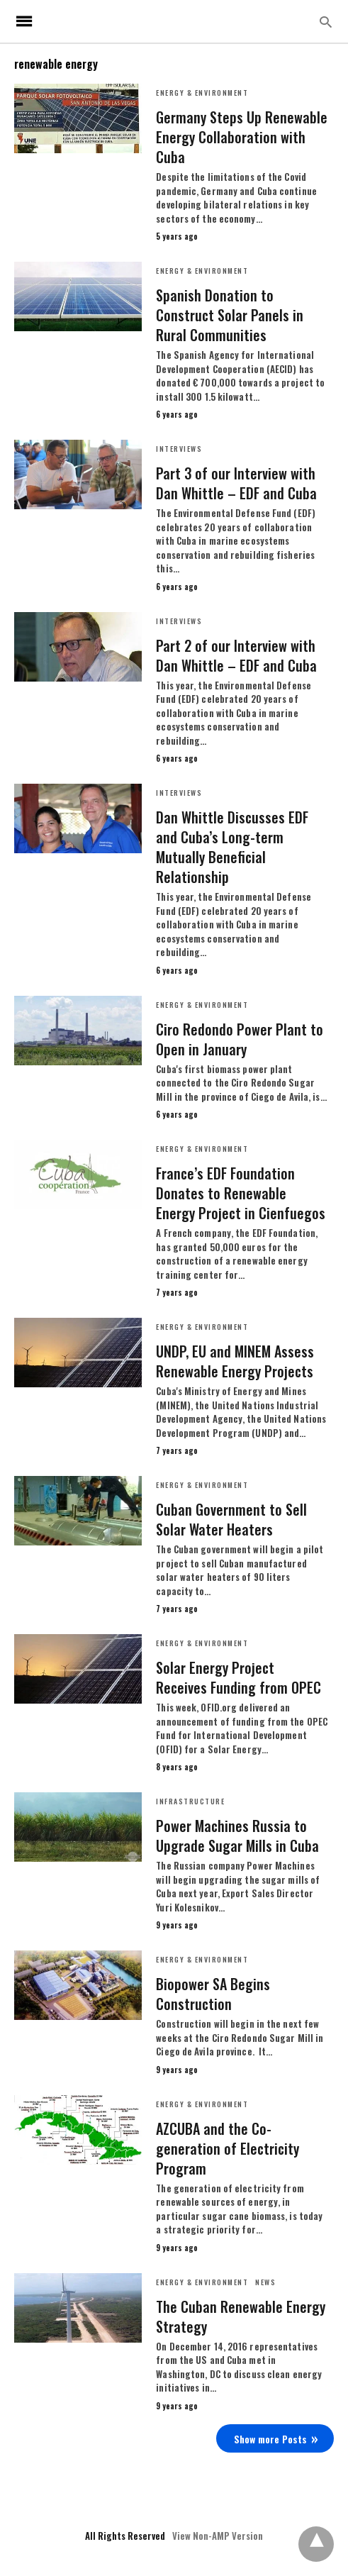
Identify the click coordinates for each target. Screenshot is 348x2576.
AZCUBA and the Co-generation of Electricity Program (227, 2148)
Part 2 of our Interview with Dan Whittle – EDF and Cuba (236, 655)
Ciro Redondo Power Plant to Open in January (239, 1039)
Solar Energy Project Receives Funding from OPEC (238, 1677)
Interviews (179, 448)
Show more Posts (270, 2438)
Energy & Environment (202, 92)
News (265, 2282)
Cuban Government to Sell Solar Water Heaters (231, 1519)
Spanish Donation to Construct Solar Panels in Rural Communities (229, 314)
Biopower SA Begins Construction (213, 1993)
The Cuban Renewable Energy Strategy (240, 2316)
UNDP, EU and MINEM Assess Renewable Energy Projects (235, 1361)
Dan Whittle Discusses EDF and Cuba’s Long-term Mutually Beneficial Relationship (232, 846)
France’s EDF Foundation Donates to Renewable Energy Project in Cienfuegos (240, 1192)
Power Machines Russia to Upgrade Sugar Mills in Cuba (237, 1835)
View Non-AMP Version (217, 2535)
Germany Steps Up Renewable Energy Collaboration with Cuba (241, 136)
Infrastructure (190, 1801)
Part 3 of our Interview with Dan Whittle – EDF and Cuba (236, 483)
